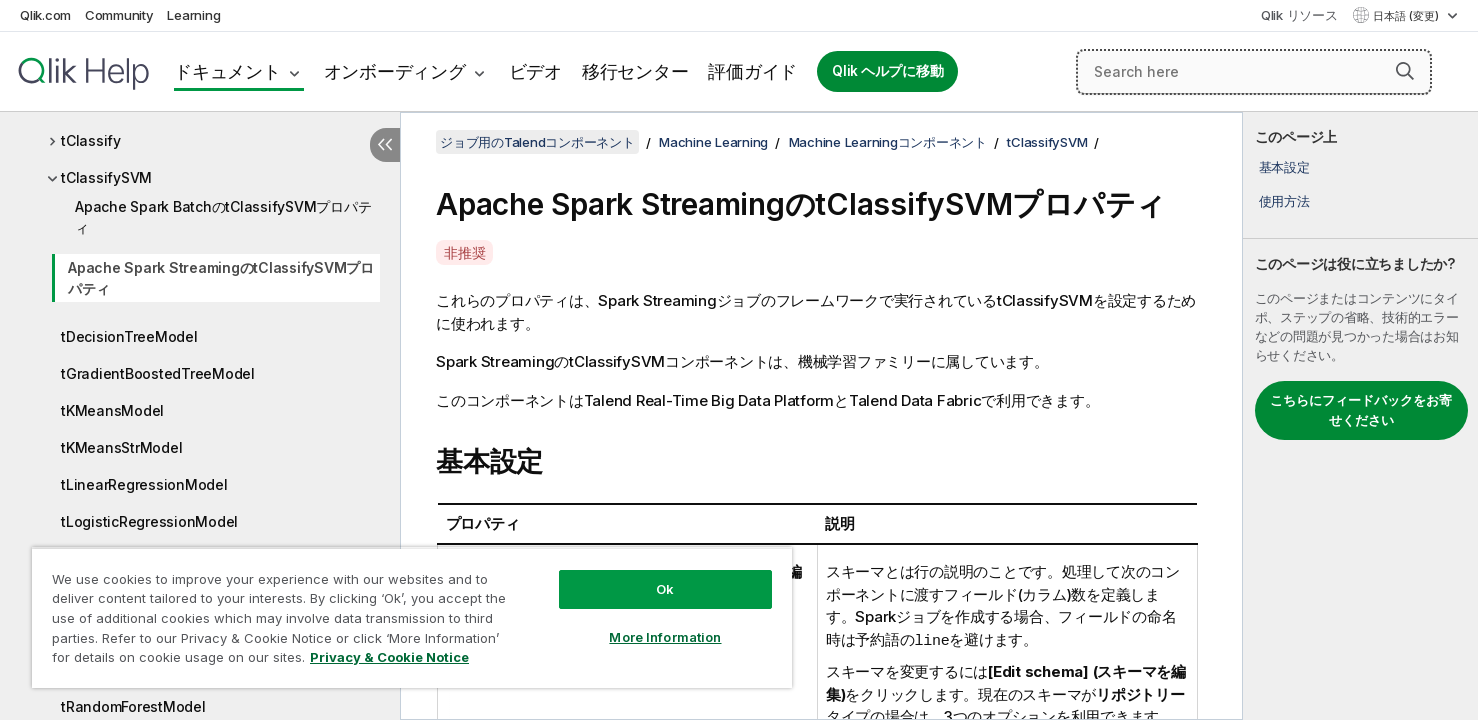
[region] (412, 617)
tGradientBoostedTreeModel (158, 373)
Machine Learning (713, 142)
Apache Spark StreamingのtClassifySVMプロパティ (221, 278)
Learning (193, 15)
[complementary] (1360, 416)
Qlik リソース (1299, 15)
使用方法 (1284, 201)
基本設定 (1284, 167)
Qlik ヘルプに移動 (887, 71)
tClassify (91, 140)
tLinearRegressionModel (144, 484)
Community (119, 15)
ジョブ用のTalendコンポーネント (537, 142)
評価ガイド (752, 71)
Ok (665, 589)
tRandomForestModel (133, 706)
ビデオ (535, 71)
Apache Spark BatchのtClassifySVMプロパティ (223, 217)
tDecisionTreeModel (129, 336)
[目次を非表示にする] (385, 145)
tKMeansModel (112, 410)
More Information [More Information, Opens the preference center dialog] (665, 637)
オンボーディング (395, 71)
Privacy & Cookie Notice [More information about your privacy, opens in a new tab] (389, 657)
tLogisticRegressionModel (149, 521)
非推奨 (464, 252)
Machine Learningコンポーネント (888, 142)
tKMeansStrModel (121, 447)
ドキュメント (227, 71)
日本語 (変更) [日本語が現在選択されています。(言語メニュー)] (1407, 16)
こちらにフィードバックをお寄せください (1361, 410)
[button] (1405, 71)
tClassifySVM (106, 177)
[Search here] (1254, 72)
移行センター (635, 71)
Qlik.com (45, 15)
